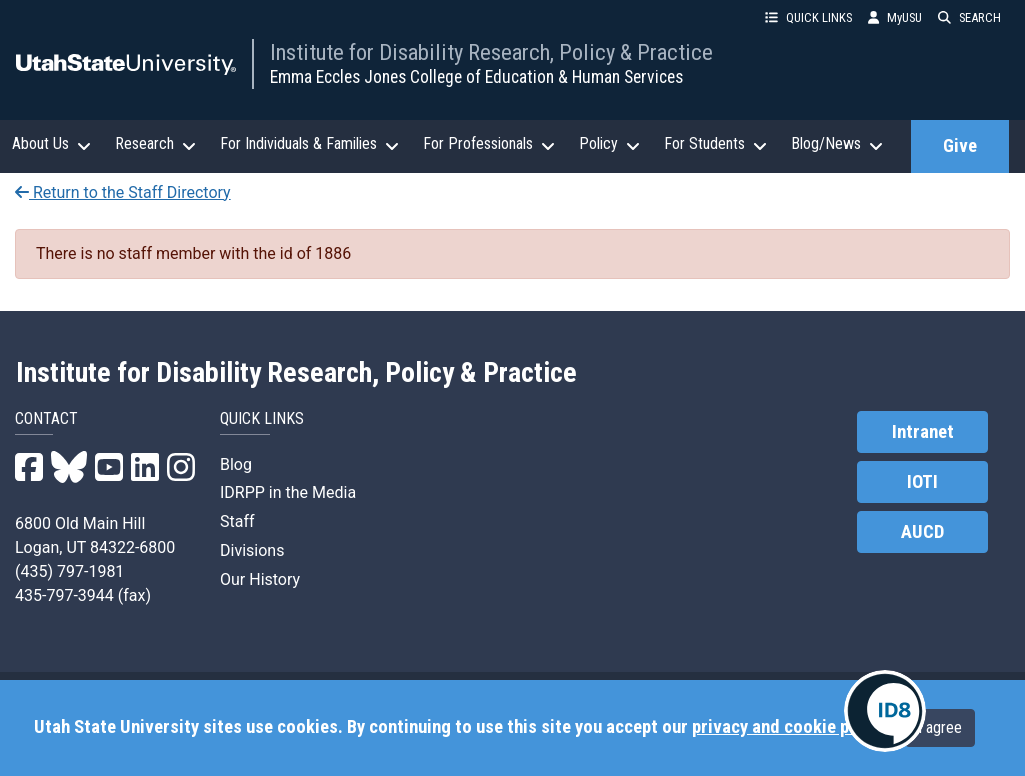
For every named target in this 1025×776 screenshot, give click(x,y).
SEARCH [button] (969, 17)
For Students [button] (715, 144)
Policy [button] (609, 144)
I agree (940, 727)
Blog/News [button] (837, 144)
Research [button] (155, 144)
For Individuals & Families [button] (309, 144)
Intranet (923, 432)
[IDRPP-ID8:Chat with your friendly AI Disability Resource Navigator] (885, 711)
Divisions (252, 550)
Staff (237, 521)
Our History (260, 579)
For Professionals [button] (489, 144)
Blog (236, 464)
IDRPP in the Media (288, 492)
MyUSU (895, 17)
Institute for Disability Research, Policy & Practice (491, 52)
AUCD (922, 532)
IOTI (922, 482)
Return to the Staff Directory (123, 192)
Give (960, 146)
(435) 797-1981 (69, 571)
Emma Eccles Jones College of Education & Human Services (476, 77)
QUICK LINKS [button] (808, 17)
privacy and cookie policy (788, 727)
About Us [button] (51, 144)
